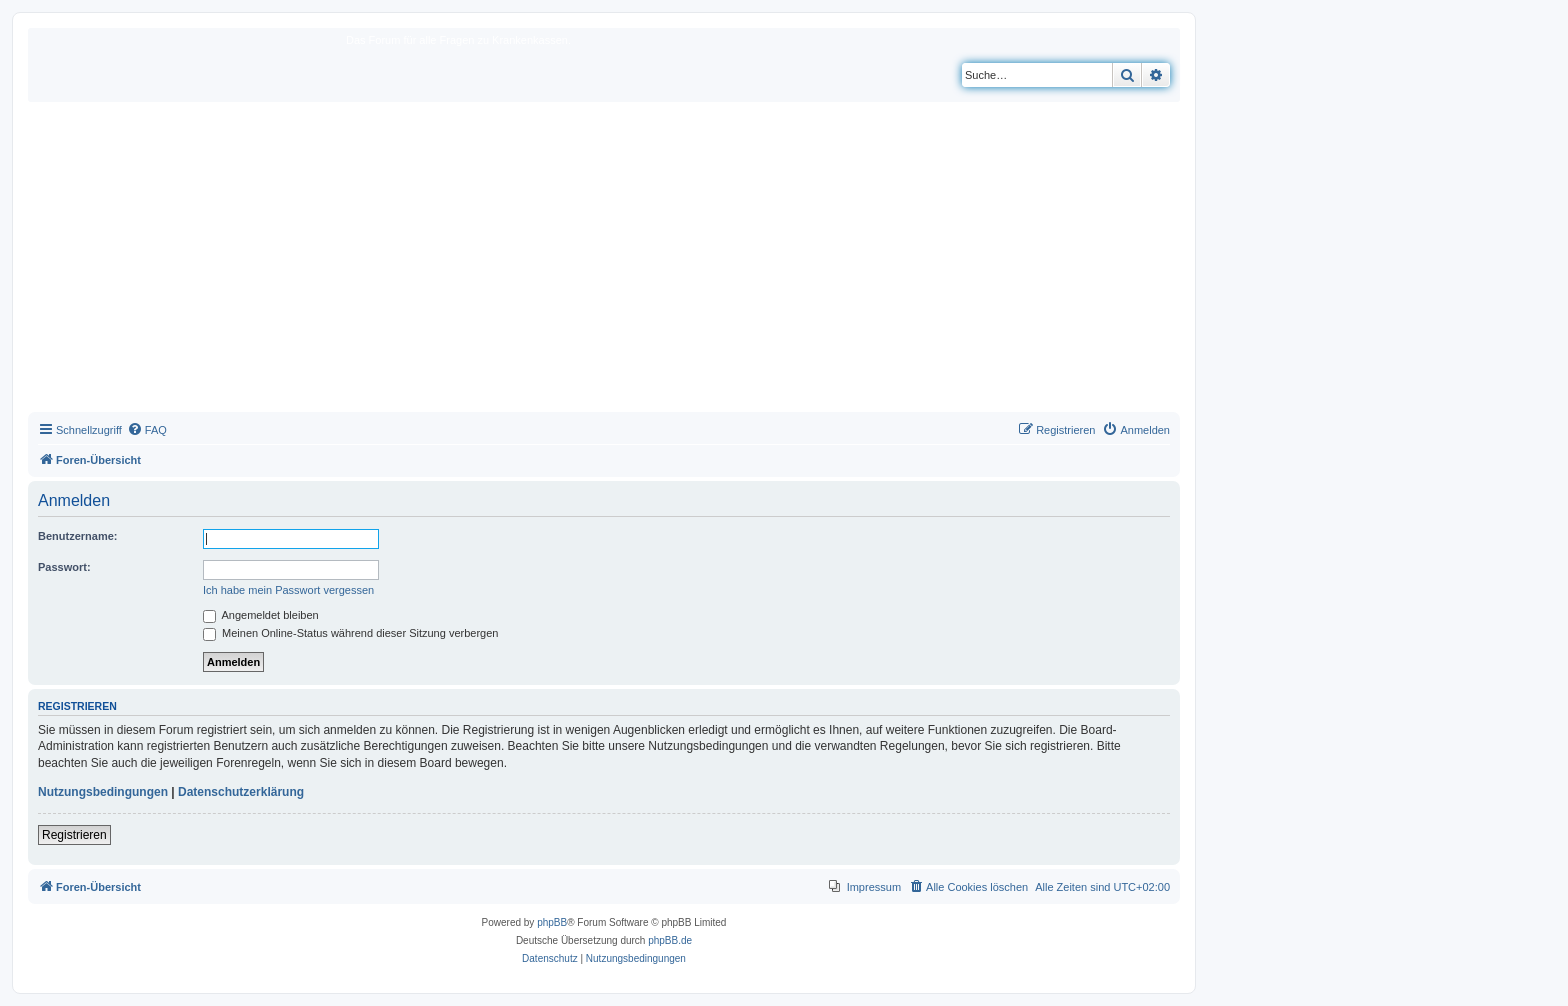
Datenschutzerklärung (241, 792)
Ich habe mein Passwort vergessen (288, 590)
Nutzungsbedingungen (103, 792)
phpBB (552, 922)
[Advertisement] (604, 262)
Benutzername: (77, 536)
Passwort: (64, 567)
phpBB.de (670, 940)
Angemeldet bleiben (261, 615)
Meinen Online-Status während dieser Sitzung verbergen (350, 633)
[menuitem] (147, 430)
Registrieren (74, 835)
